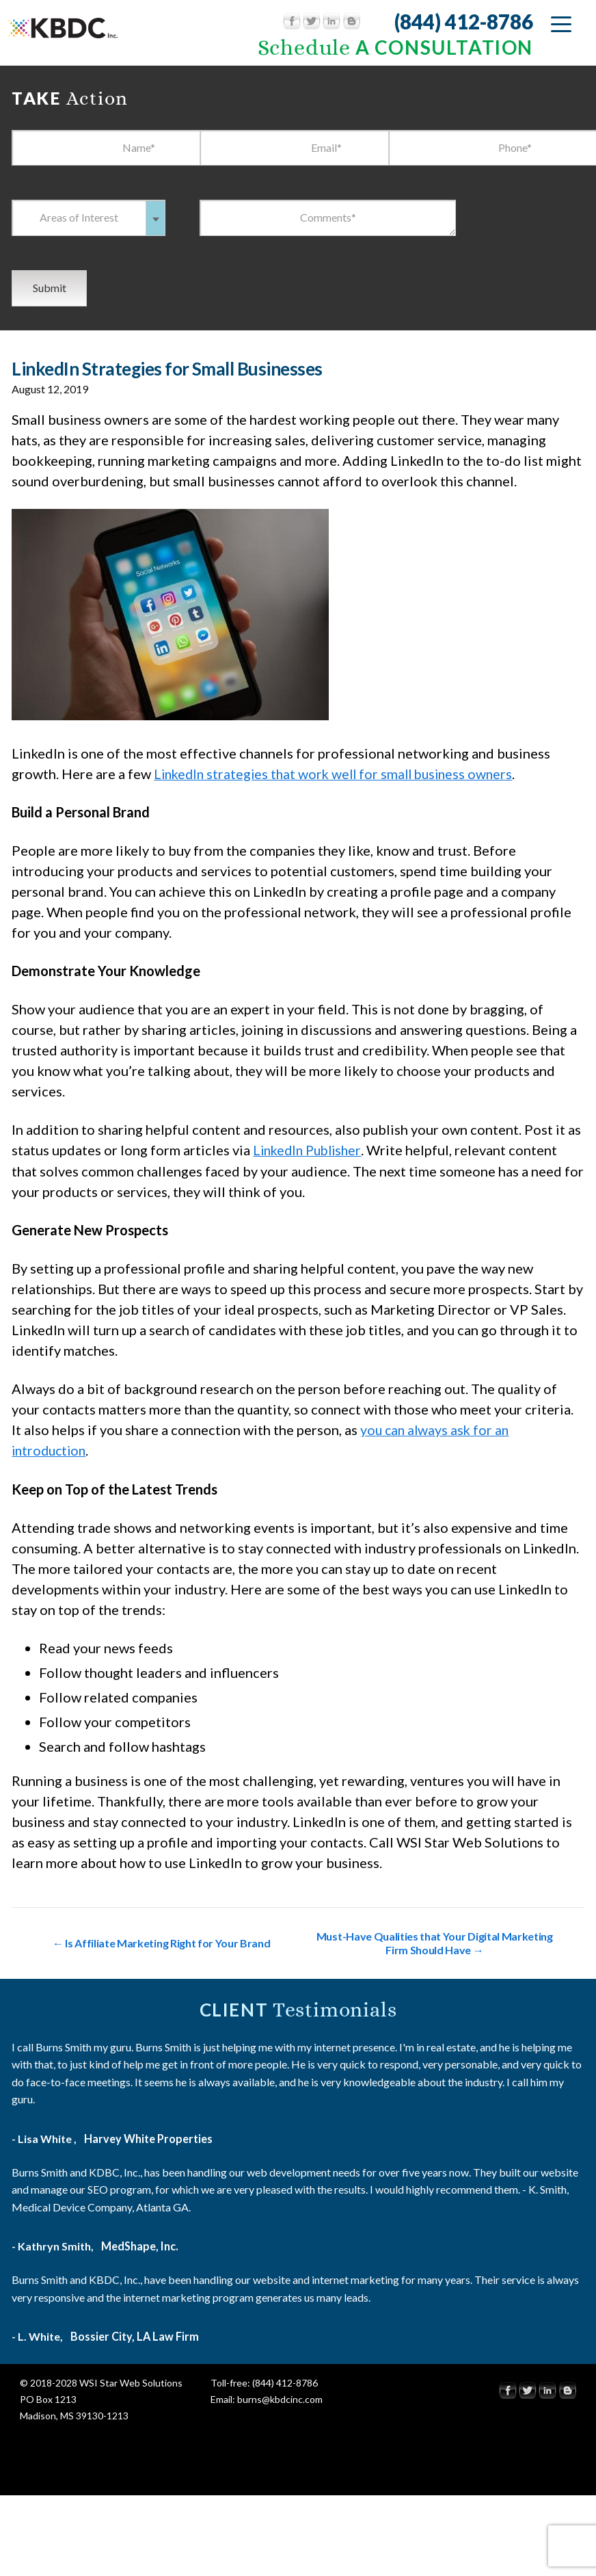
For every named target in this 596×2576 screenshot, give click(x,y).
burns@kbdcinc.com (280, 2398)
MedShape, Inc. (139, 2244)
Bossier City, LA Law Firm (134, 2334)
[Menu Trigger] (561, 24)
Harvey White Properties (148, 2136)
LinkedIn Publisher (310, 1150)
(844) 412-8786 (463, 21)
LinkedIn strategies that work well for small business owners (339, 773)
